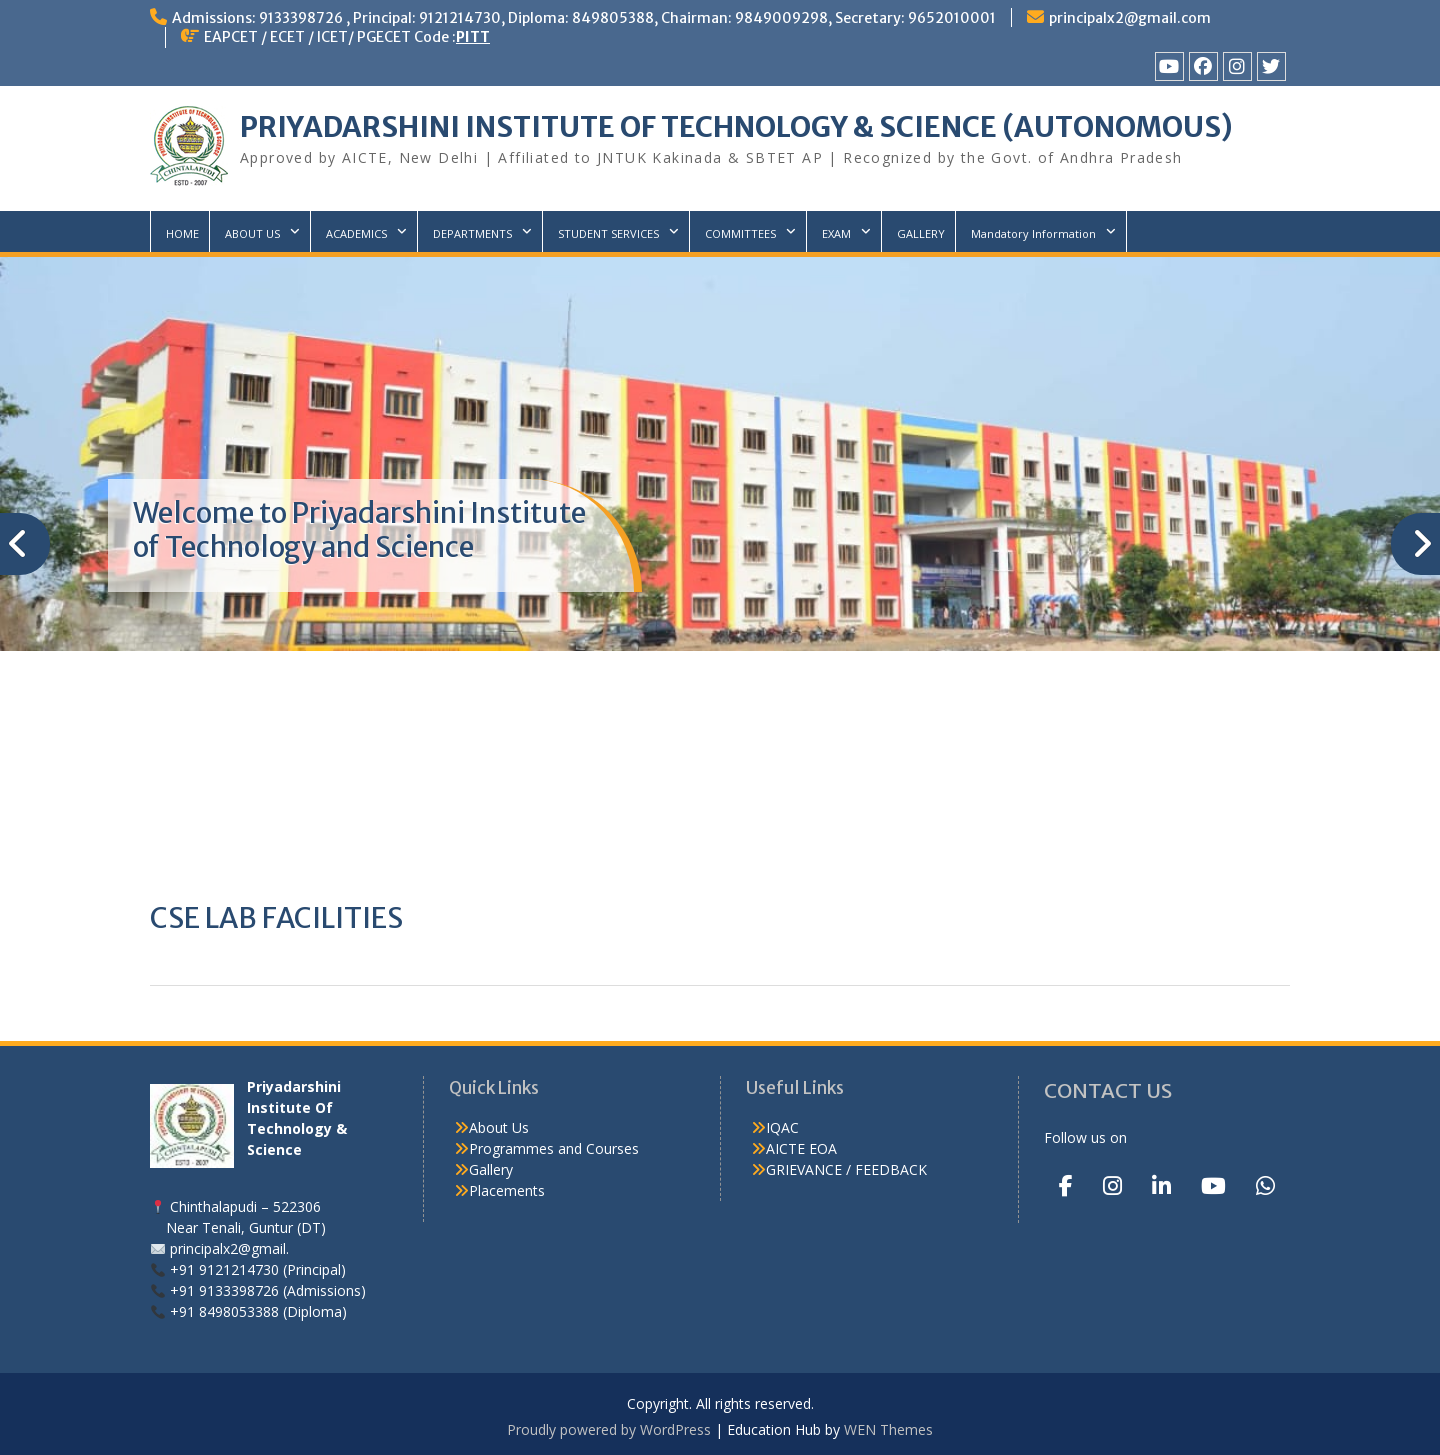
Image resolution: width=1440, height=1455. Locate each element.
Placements (507, 1190)
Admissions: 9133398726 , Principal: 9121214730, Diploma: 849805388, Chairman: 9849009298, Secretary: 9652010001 (584, 18)
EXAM (836, 233)
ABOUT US (252, 233)
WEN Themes (888, 1429)
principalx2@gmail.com (1130, 18)
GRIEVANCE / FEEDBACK (846, 1169)
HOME (182, 233)
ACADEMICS (356, 233)
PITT (473, 37)
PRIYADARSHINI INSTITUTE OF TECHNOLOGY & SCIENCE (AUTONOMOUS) (736, 127)
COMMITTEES (740, 233)
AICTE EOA (801, 1148)
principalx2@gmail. (229, 1248)
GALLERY (921, 233)
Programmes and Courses (554, 1148)
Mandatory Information (1033, 233)
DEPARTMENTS (472, 233)
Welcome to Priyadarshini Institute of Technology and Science (359, 530)
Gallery (491, 1169)
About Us (499, 1127)
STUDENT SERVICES (608, 233)
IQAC (782, 1127)
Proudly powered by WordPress (609, 1429)
